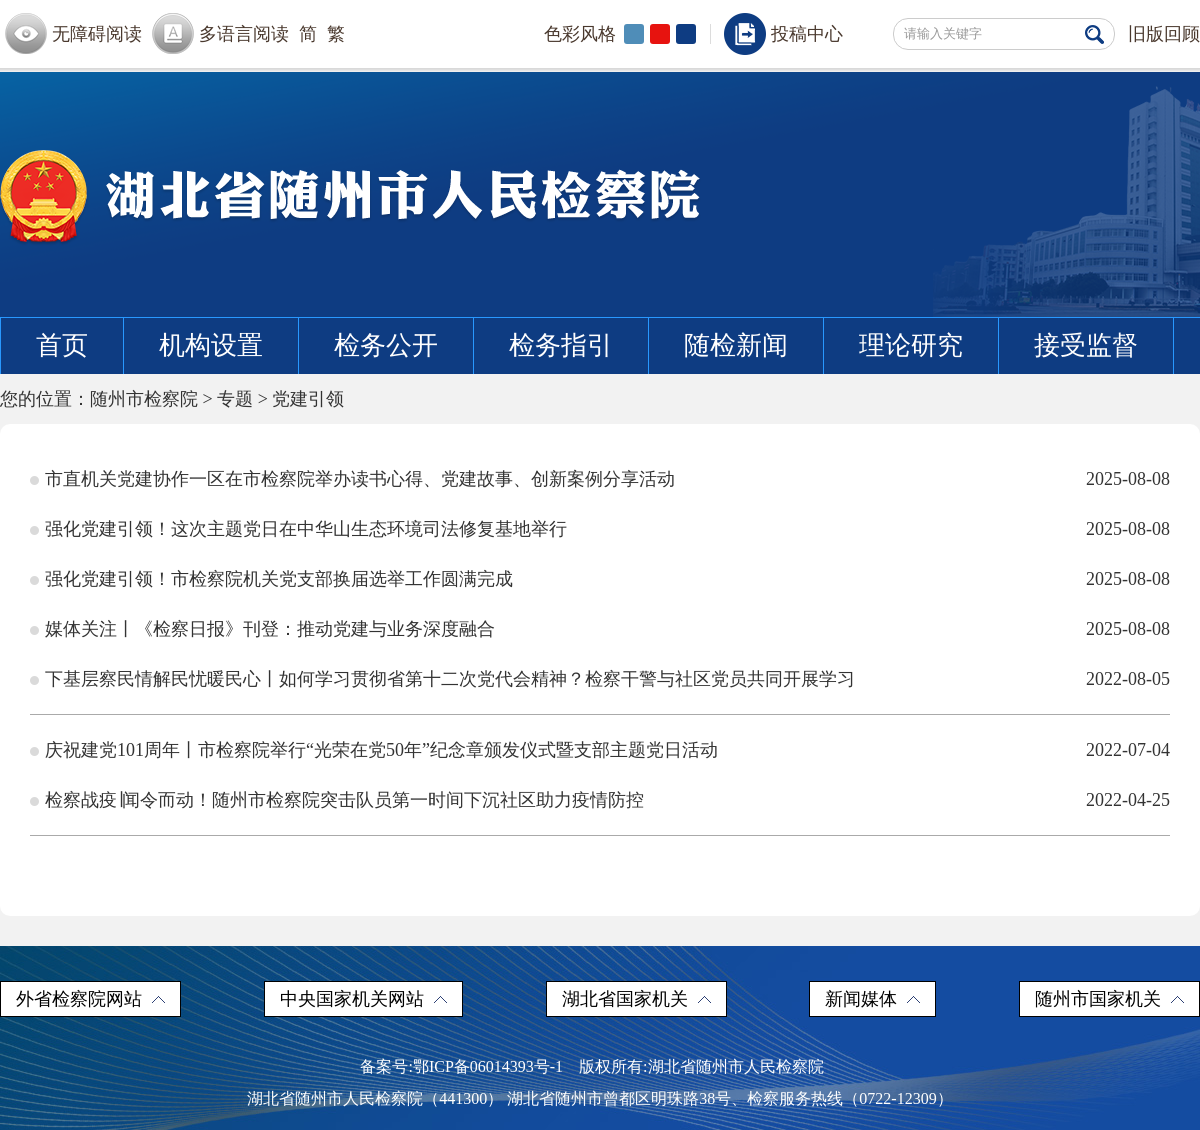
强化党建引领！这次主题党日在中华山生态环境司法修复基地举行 (306, 529)
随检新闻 (736, 345)
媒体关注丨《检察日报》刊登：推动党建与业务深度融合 (270, 629)
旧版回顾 (1164, 34)
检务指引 (561, 345)
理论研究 (911, 345)
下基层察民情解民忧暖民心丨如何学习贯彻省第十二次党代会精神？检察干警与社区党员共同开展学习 (450, 679)
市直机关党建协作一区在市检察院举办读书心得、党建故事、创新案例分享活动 (360, 479)
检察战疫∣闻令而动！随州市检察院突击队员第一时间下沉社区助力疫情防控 (344, 800)
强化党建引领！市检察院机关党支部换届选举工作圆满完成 (279, 579)
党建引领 (308, 399)
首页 (62, 345)
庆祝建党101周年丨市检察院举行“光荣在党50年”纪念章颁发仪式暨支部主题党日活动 (381, 750)
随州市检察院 (144, 399)
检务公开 (386, 345)
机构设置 (211, 345)
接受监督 (1086, 345)
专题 (235, 399)
